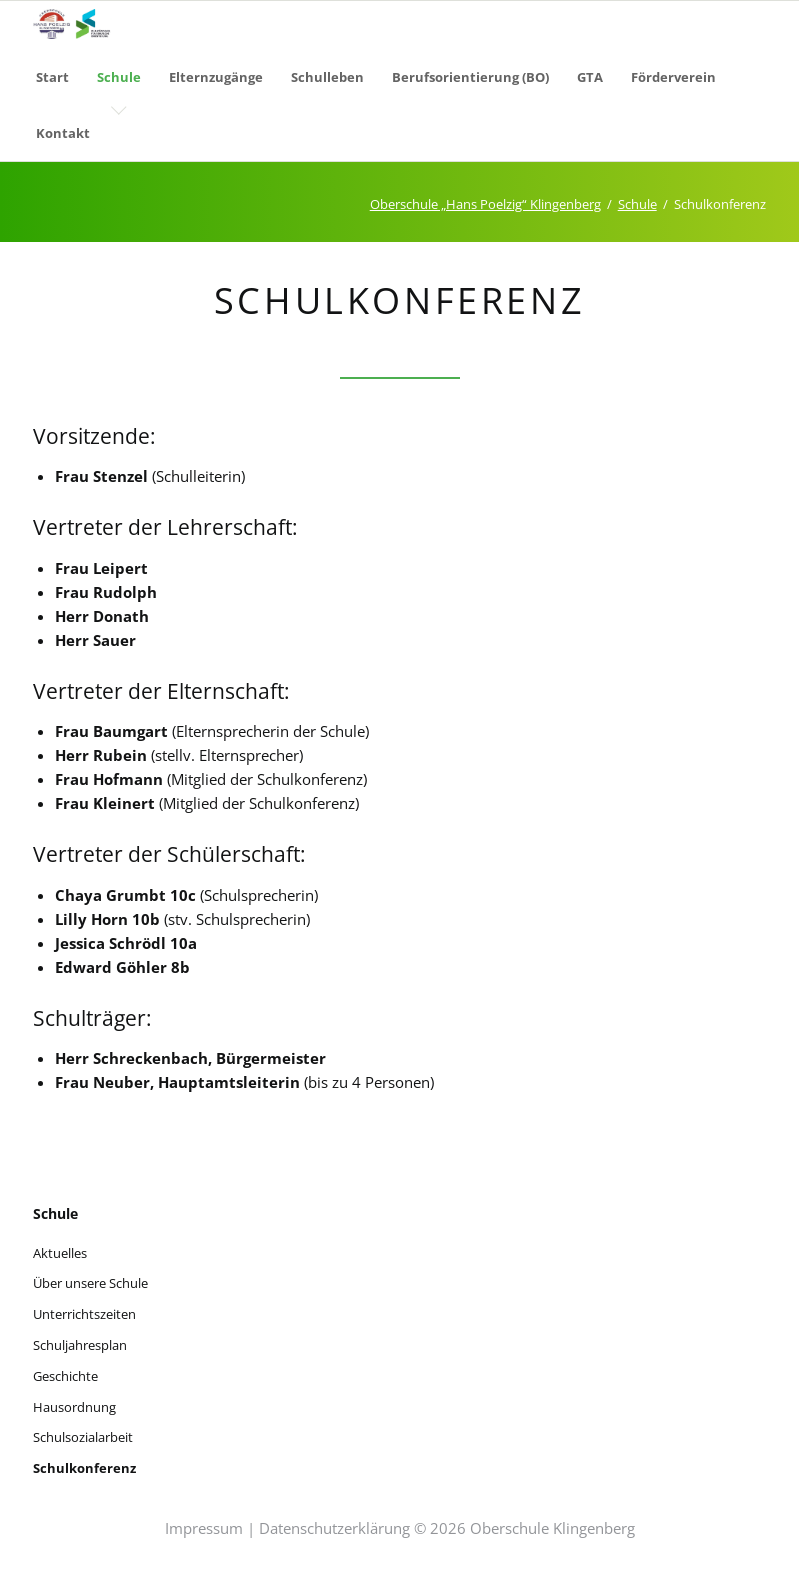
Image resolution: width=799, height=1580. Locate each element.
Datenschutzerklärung (334, 1528)
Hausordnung (74, 1407)
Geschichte (65, 1376)
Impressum (204, 1528)
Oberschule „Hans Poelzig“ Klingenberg (485, 204)
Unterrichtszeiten (84, 1314)
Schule (637, 204)
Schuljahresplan (80, 1345)
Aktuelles (60, 1253)
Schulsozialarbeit (83, 1437)
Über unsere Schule (90, 1283)
